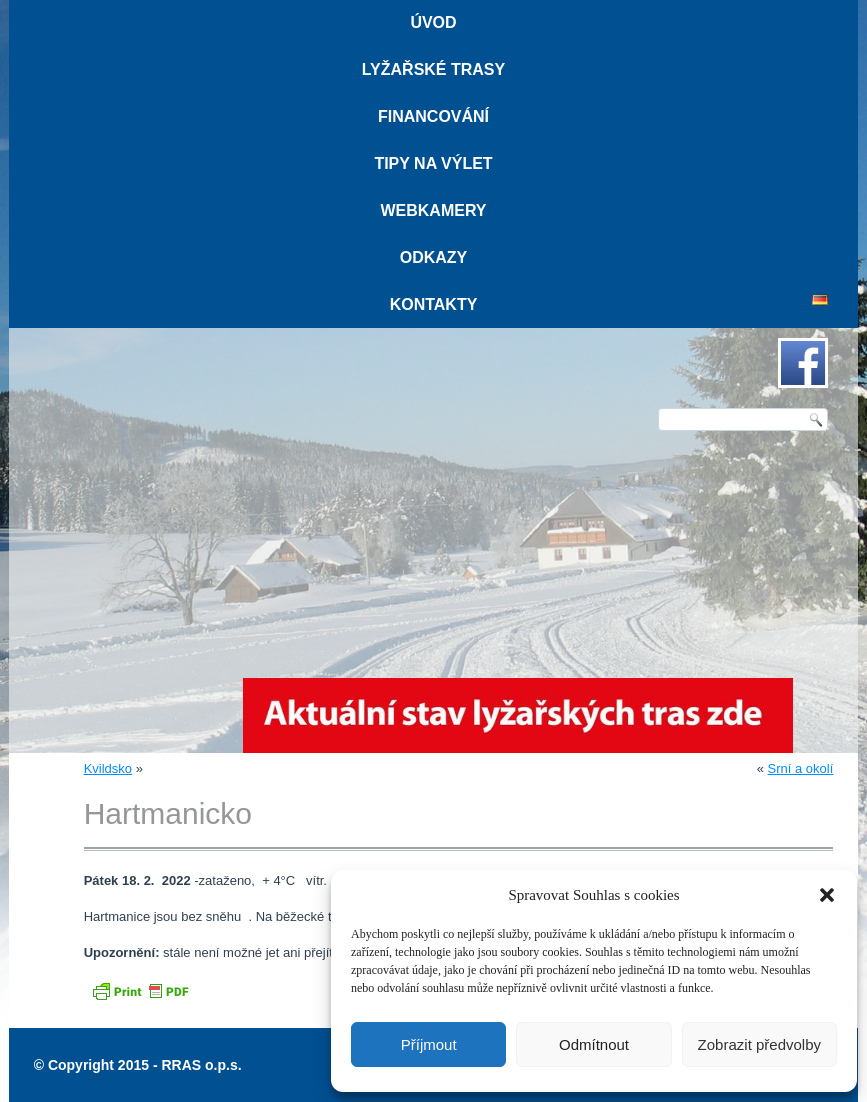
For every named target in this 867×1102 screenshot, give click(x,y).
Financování (433, 116)
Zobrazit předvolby (759, 1044)
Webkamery (433, 210)
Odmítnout (594, 1044)
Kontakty (434, 304)
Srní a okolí (801, 768)
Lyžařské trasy (433, 69)
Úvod (433, 22)
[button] (827, 895)
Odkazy (434, 257)
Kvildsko (108, 768)
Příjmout (429, 1044)
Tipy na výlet (433, 163)
